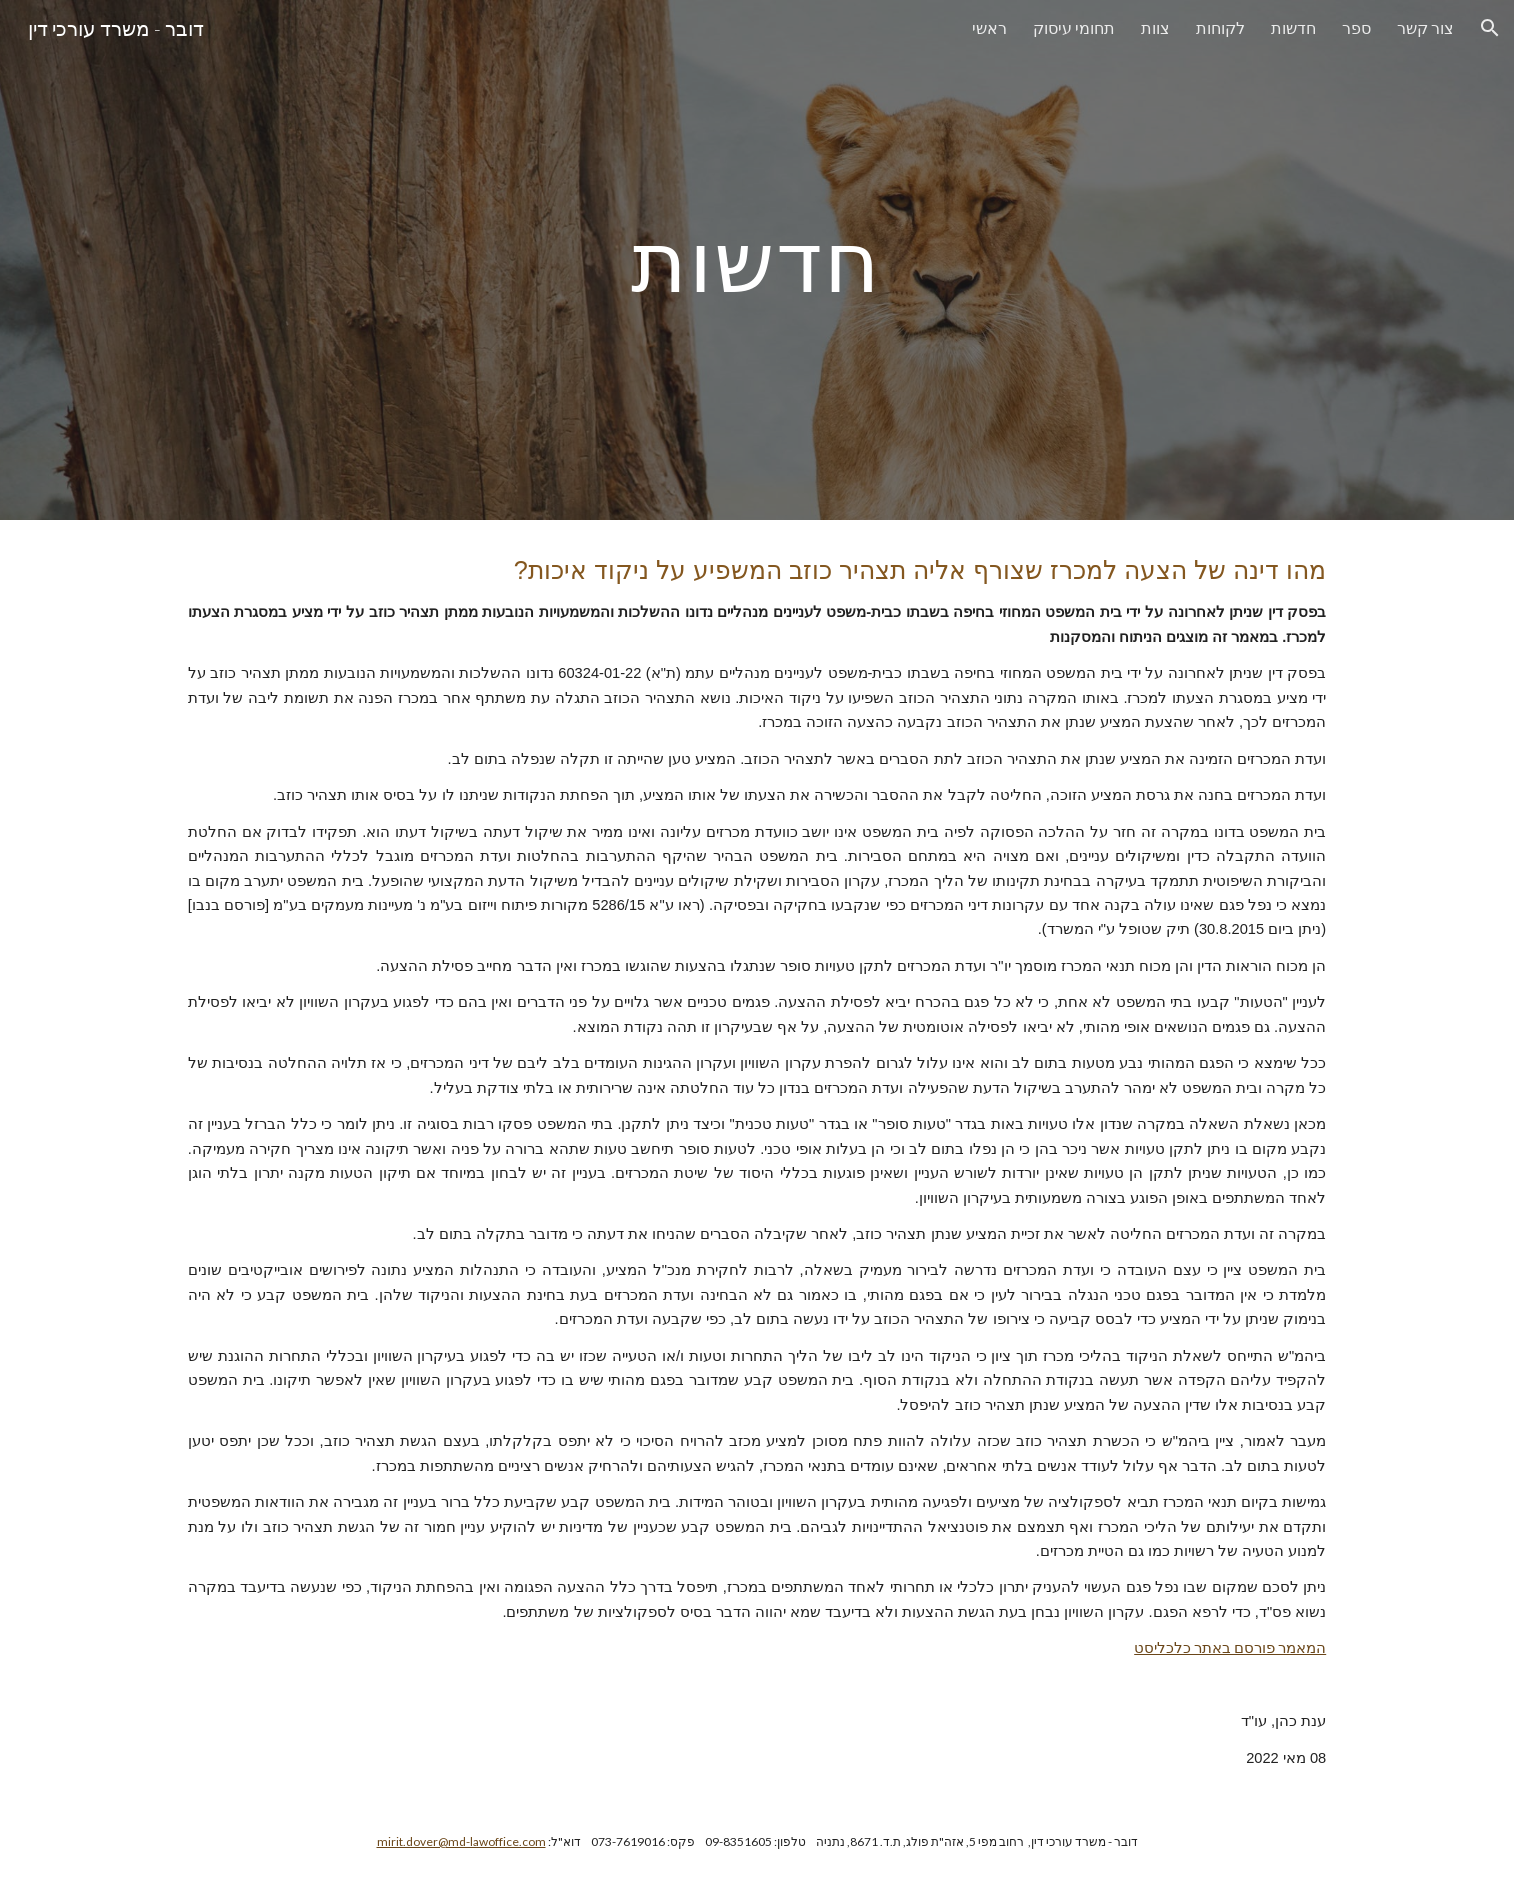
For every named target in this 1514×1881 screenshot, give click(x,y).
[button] (1490, 28)
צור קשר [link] (1425, 27)
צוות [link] (1155, 27)
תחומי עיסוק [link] (1074, 27)
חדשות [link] (1293, 27)
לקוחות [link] (1220, 27)
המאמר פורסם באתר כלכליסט (1230, 1647)
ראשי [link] (989, 27)
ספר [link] (1356, 27)
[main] (757, 259)
